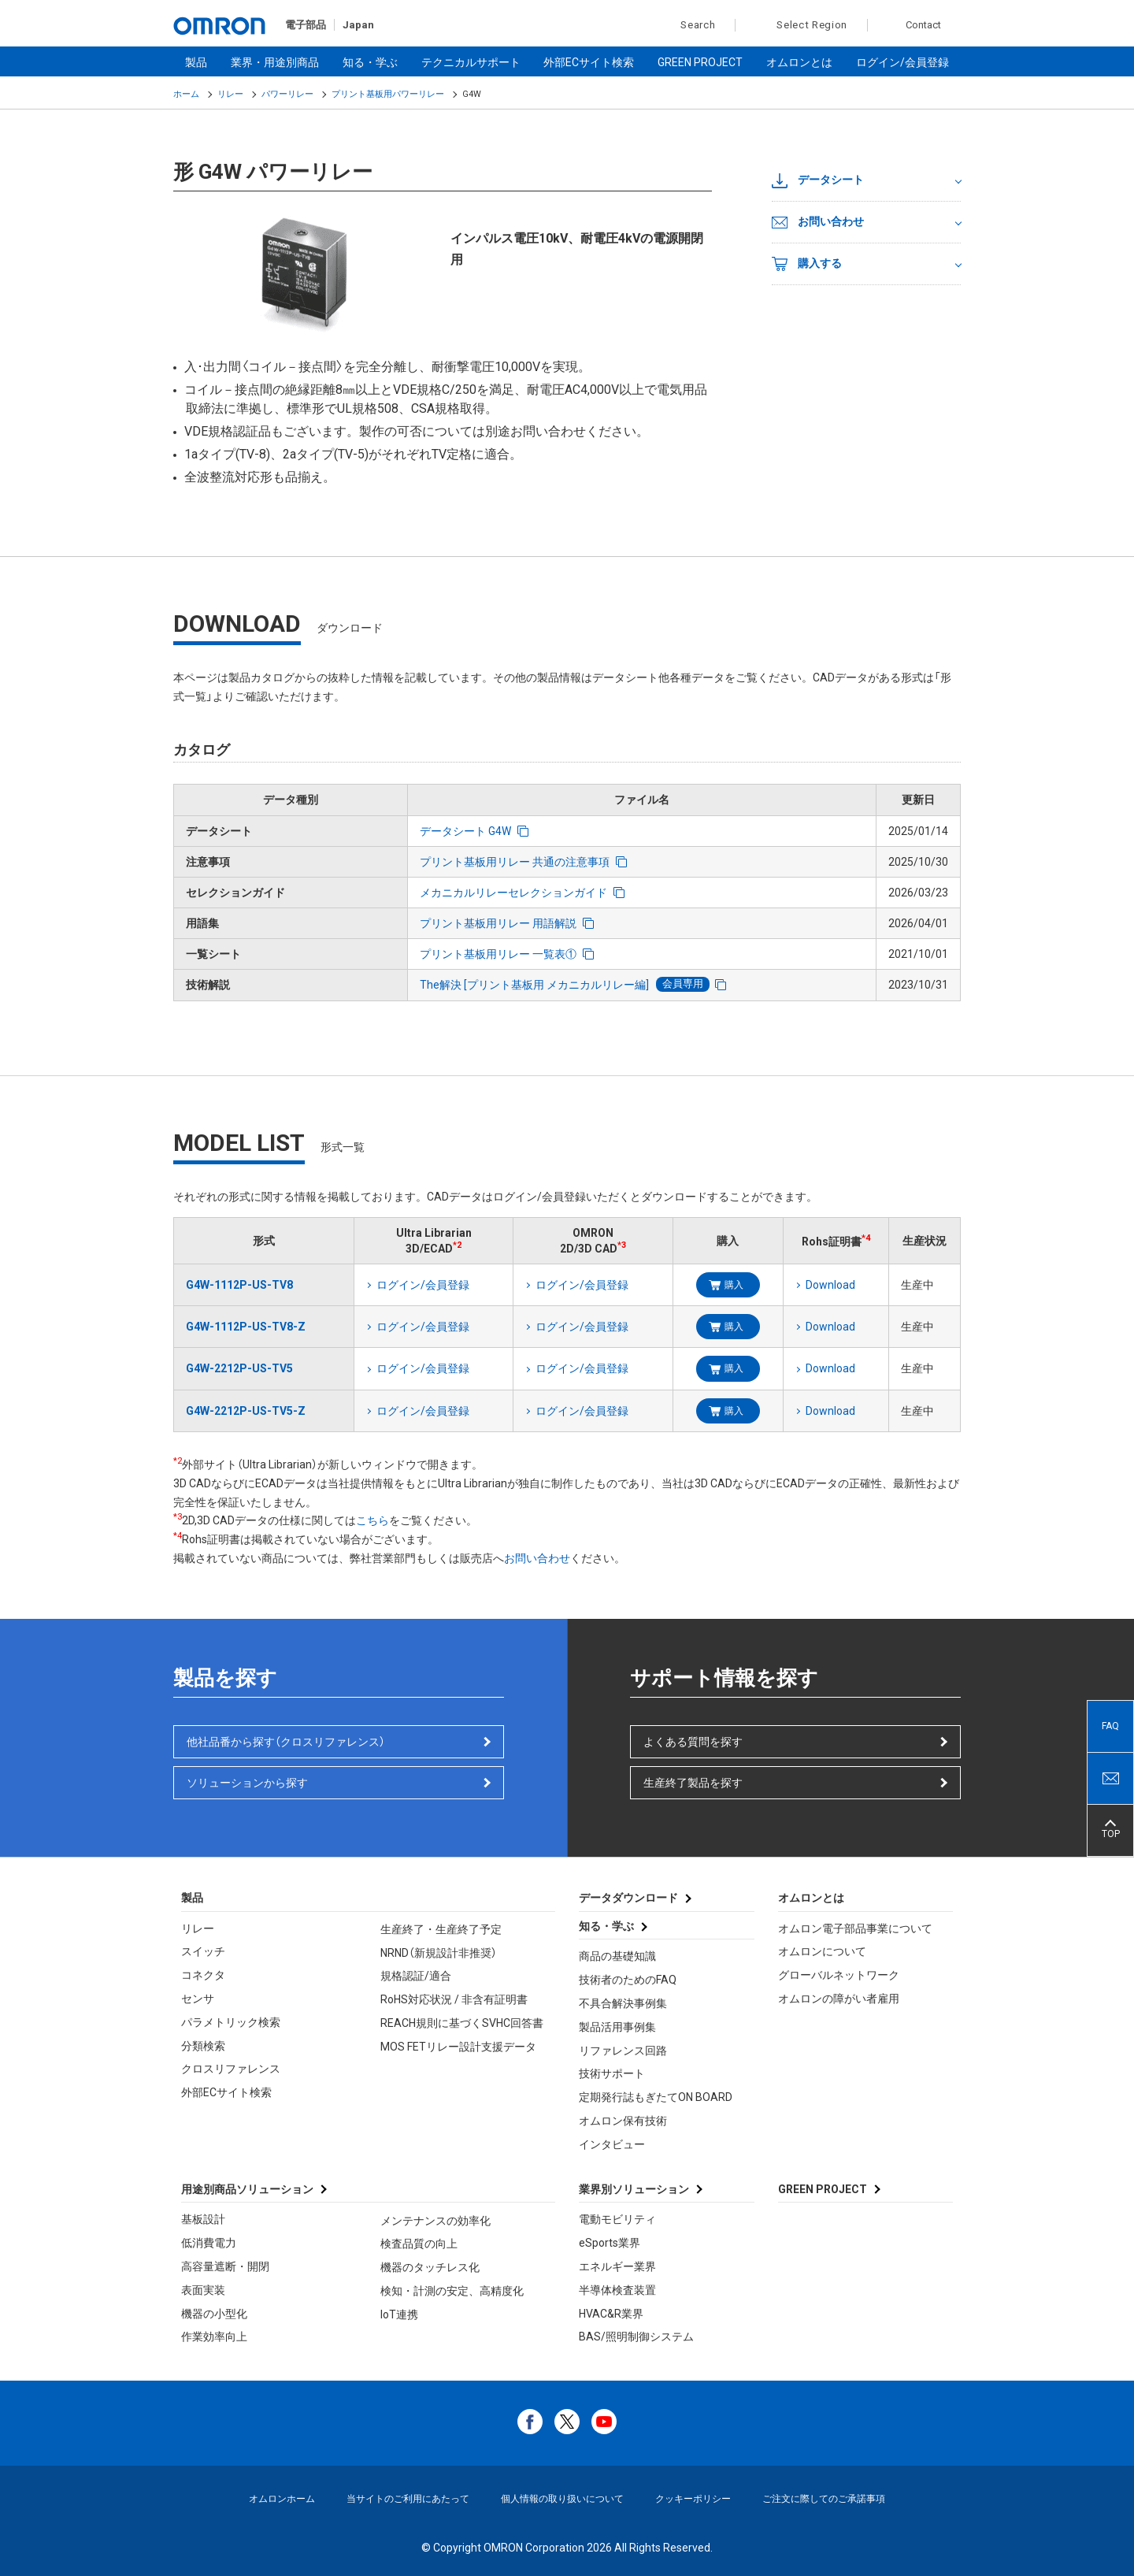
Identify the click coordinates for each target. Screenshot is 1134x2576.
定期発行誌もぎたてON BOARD (655, 2097)
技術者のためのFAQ (627, 1979)
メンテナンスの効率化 (435, 2220)
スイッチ (203, 1951)
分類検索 (203, 2046)
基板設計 (203, 2219)
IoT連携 (399, 2314)
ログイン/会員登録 (902, 62)
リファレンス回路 (623, 2050)
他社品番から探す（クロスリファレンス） (286, 1741)
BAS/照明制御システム (636, 2336)
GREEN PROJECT (700, 62)
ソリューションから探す (247, 1782)
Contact (923, 25)
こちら (372, 1520)
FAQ (1110, 1726)
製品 (196, 62)
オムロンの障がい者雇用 (838, 1998)
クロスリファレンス (230, 2068)
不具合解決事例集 (623, 2003)
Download (830, 1285)
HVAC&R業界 (611, 2313)
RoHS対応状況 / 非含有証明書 (454, 1999)
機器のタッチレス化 (430, 2267)
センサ (197, 1998)
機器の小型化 (214, 2313)
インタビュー (612, 2144)
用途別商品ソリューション (247, 2189)
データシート (818, 180)
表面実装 (203, 2290)
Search (689, 25)
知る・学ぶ (370, 62)
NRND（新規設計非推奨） (438, 1953)
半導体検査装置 (617, 2290)
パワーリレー (287, 94)
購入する (807, 263)
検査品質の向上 (419, 2243)
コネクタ (203, 1975)
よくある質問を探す (693, 1741)
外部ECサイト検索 (588, 62)
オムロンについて (822, 1951)
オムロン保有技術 (623, 2120)
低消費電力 (208, 2242)
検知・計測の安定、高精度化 (452, 2291)
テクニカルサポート (471, 62)
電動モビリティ (617, 2219)
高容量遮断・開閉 (225, 2266)
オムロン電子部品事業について (855, 1928)
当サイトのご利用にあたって (407, 2498)
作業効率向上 (214, 2336)
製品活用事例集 (617, 2027)
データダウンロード (628, 1897)
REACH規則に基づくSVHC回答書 (461, 2023)
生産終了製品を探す (693, 1782)
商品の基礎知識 (617, 1956)
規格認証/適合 (415, 1975)
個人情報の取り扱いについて (562, 2498)
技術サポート (612, 2073)
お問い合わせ (818, 222)
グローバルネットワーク (838, 1975)
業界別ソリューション (634, 2189)
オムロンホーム (282, 2498)
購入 (734, 1284)
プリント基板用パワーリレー (388, 94)
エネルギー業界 (617, 2266)
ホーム (186, 94)
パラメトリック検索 (230, 2022)
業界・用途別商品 (275, 62)
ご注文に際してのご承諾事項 (823, 2498)
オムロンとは (799, 62)
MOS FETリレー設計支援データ (458, 2046)
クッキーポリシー (693, 2498)
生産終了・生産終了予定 (441, 1929)
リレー (230, 94)
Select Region (811, 25)
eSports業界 (609, 2242)
